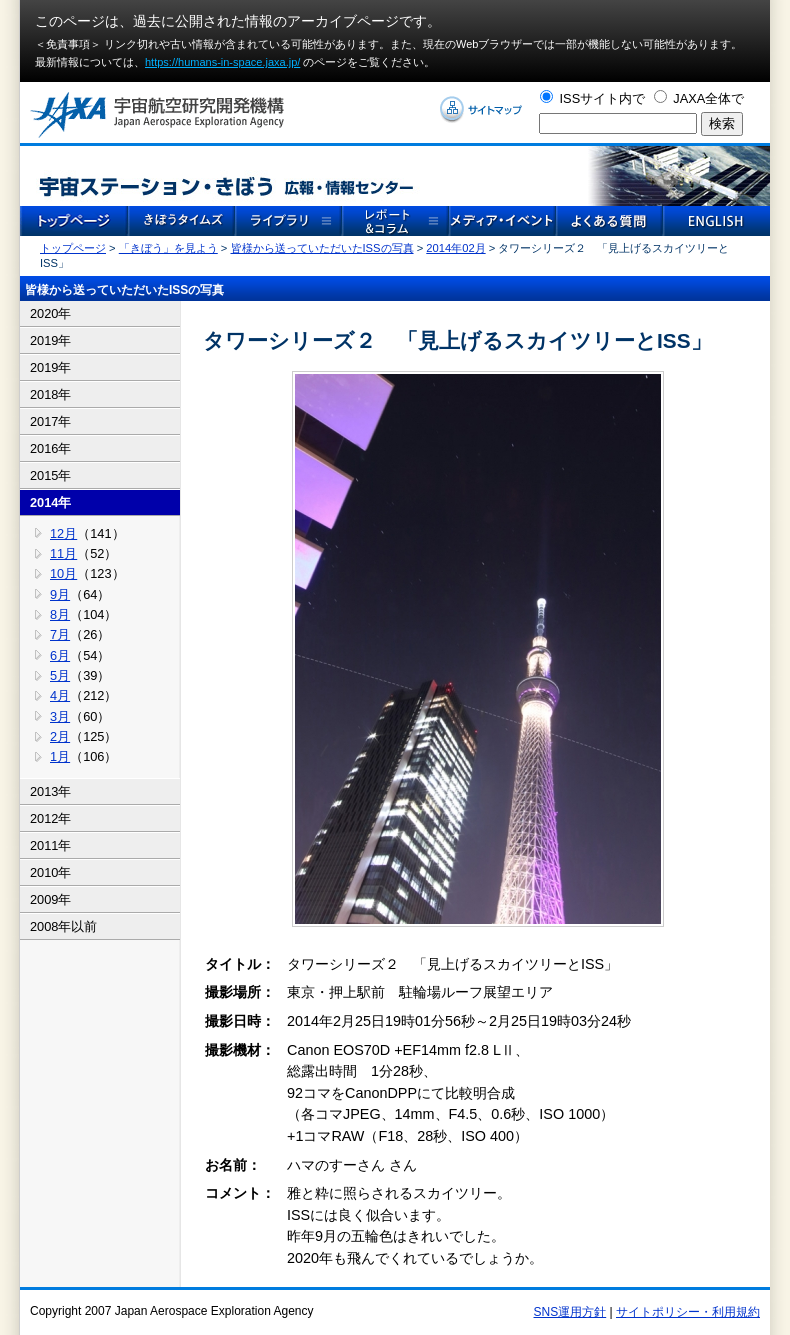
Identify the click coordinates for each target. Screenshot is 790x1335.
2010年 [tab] (50, 872)
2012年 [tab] (50, 818)
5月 (60, 675)
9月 (60, 594)
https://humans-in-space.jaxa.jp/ (222, 62)
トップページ (73, 248)
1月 (60, 756)
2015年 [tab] (50, 475)
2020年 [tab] (50, 313)
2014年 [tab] (50, 502)
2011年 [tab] (50, 845)
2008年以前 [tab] (63, 926)
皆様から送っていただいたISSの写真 (322, 248)
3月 (60, 716)
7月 (60, 634)
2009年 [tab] (50, 899)
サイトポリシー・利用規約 (688, 1312)
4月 (60, 695)
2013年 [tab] (50, 791)
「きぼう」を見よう (168, 248)
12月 (63, 533)
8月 (60, 614)
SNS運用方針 (570, 1312)
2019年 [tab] (50, 340)
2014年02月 (455, 248)
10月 (63, 573)
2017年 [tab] (50, 421)
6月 (60, 655)
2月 (60, 736)
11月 (63, 553)
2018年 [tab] (50, 394)
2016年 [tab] (50, 448)
